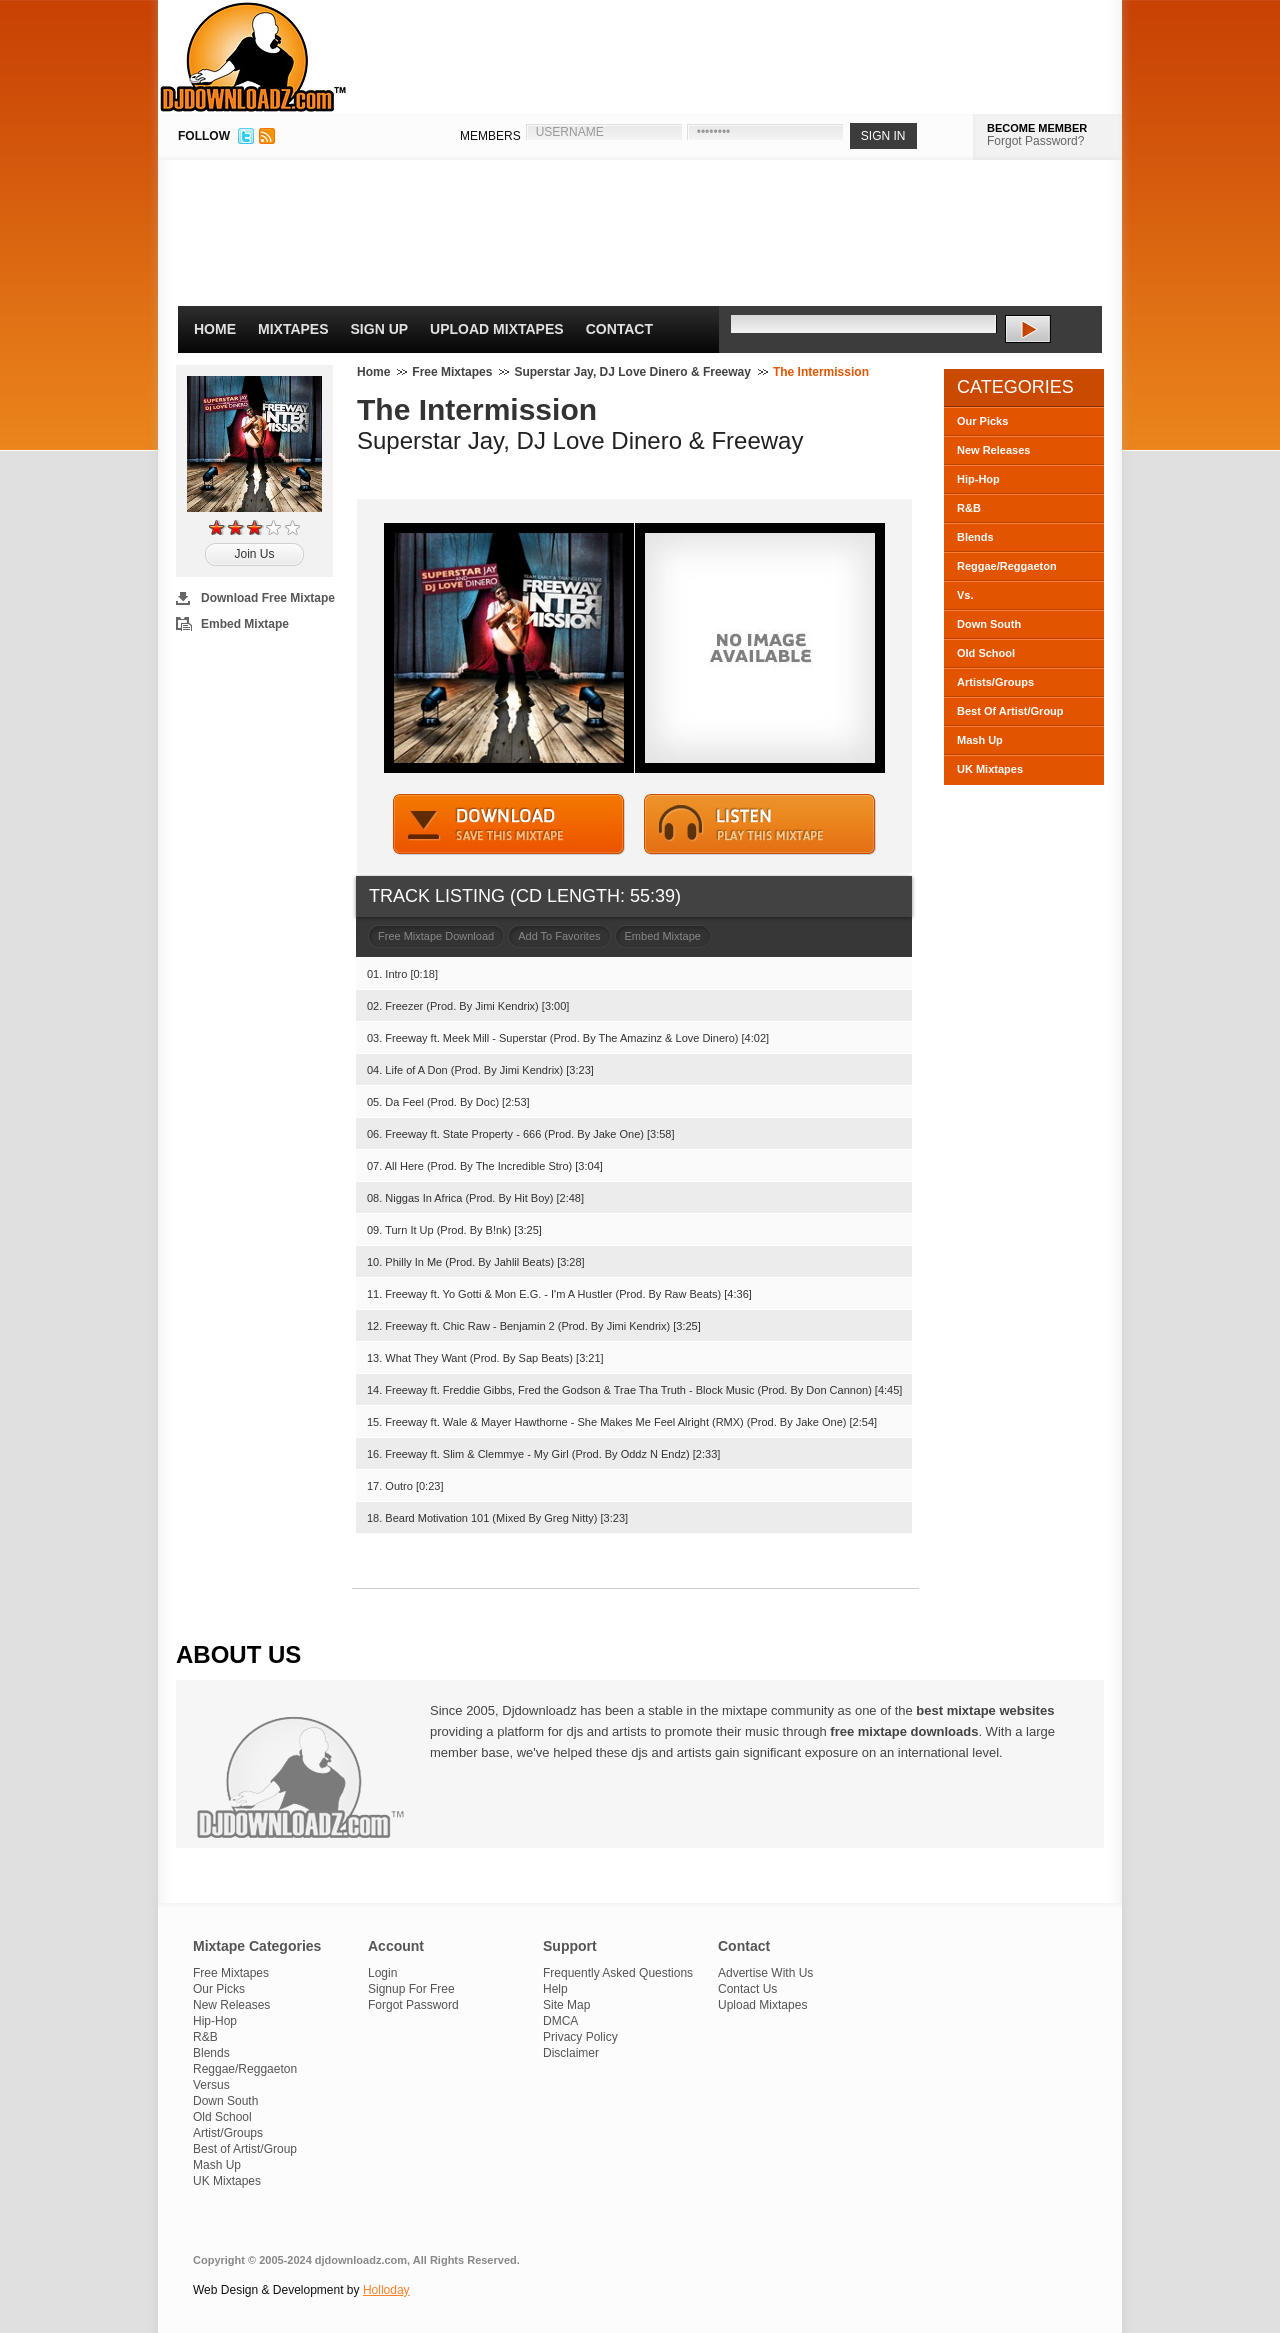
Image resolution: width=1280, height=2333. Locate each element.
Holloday (386, 2290)
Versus (211, 2085)
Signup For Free (411, 1989)
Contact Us (747, 1989)
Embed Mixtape (245, 624)
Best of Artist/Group (245, 2149)
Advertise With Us (765, 1973)
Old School (986, 653)
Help (555, 1989)
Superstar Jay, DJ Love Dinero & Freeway (632, 372)
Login (382, 1973)
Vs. (965, 595)
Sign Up (380, 329)
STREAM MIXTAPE (760, 824)
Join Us (254, 554)
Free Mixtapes (452, 372)
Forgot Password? (1035, 141)
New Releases (993, 450)
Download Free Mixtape (268, 598)
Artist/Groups (228, 2133)
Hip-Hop (978, 479)
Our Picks (982, 421)
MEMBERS (490, 136)
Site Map (566, 2005)
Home (215, 329)
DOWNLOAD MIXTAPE (509, 824)
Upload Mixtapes (497, 329)
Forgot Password (413, 2005)
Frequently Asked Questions (618, 1973)
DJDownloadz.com (253, 57)
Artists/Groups (995, 682)
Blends (975, 537)
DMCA (560, 2021)
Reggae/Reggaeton (1007, 566)
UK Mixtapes (990, 769)
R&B (969, 508)
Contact (619, 329)
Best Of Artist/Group (1010, 711)
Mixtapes (293, 329)
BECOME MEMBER (1037, 128)
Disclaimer (571, 2053)
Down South (989, 624)
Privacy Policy (580, 2037)
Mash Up (980, 740)
